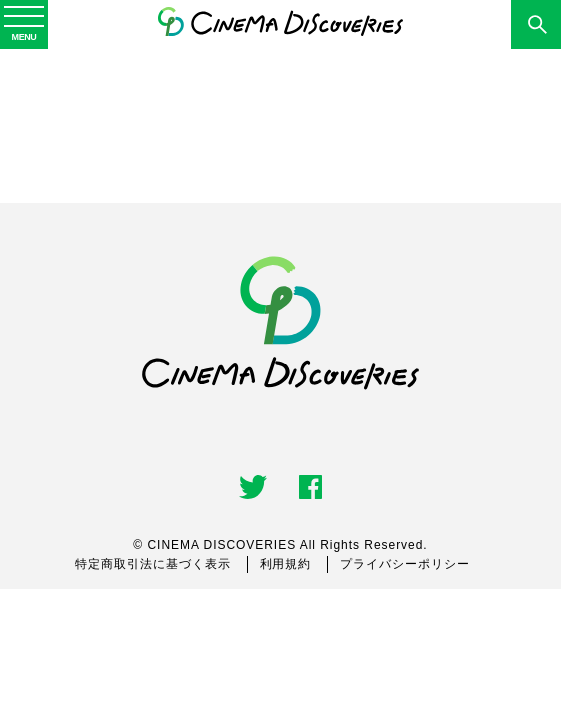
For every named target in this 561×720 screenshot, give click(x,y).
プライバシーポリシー (405, 564)
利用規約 (286, 564)
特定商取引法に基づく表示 (153, 564)
